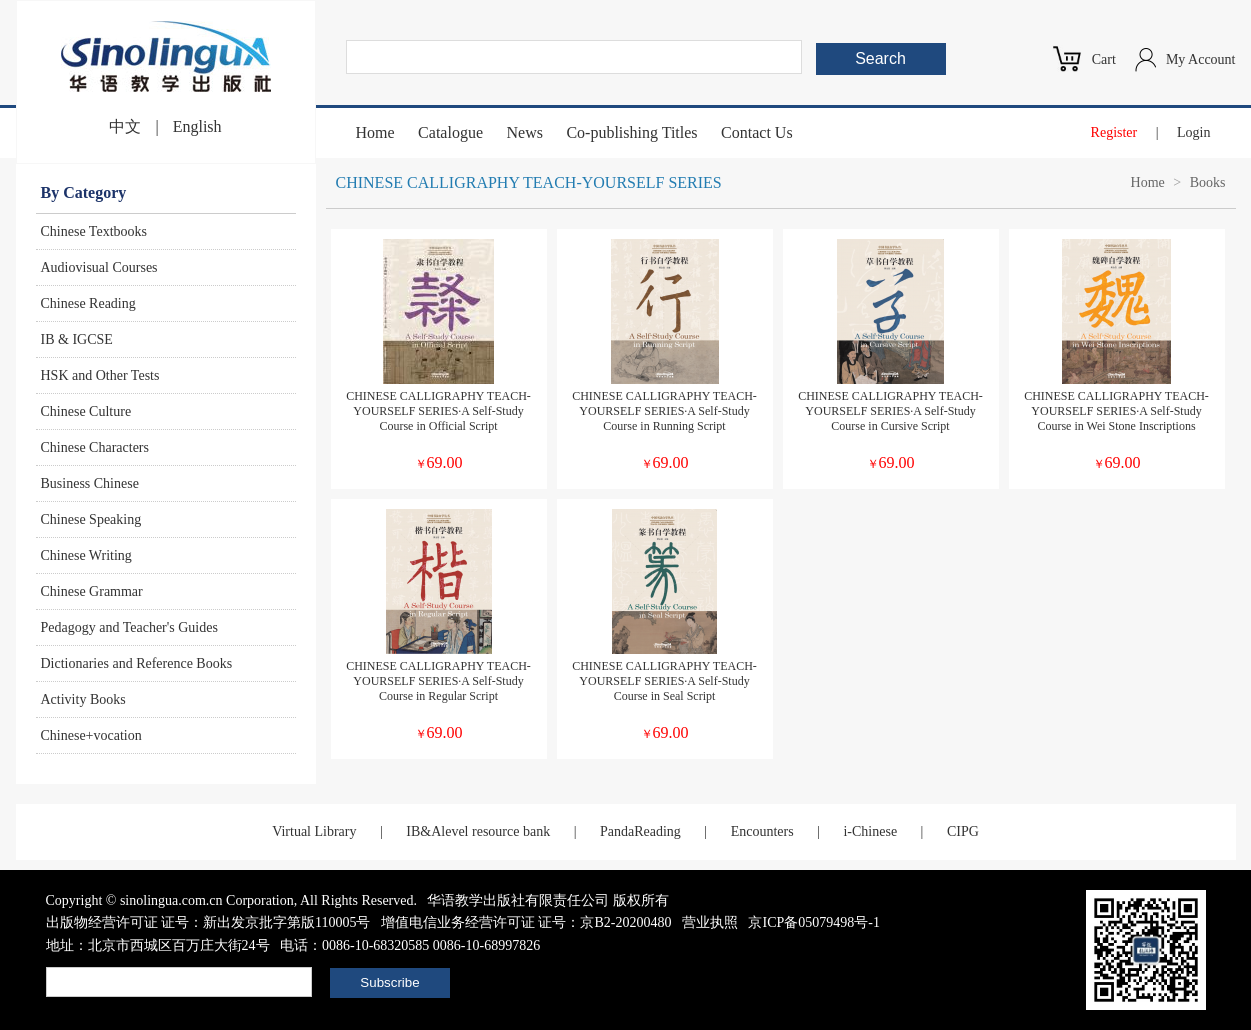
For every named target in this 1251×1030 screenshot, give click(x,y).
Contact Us (757, 132)
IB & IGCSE (77, 339)
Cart (1104, 59)
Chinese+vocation (91, 735)
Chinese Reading (88, 303)
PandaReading (640, 831)
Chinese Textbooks (94, 231)
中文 (125, 126)
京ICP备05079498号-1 (813, 922)
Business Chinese (90, 483)
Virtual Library (314, 831)
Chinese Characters (95, 447)
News (524, 132)
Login (1193, 132)
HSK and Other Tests (100, 375)
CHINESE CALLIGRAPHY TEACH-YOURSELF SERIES (529, 182)
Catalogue (450, 132)
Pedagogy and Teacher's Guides (129, 627)
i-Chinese (870, 831)
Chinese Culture (86, 411)
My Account (1201, 59)
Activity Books (83, 699)
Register (1114, 132)
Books (1208, 182)
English (197, 126)
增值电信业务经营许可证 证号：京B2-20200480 (526, 922)
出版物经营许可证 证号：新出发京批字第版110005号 (208, 922)
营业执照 (710, 922)
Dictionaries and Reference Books (137, 663)
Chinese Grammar (92, 591)
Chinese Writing (86, 555)
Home (375, 132)
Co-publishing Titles (631, 132)
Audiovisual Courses (99, 267)
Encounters (762, 831)
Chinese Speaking (91, 519)
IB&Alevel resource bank (478, 831)
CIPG (963, 831)
